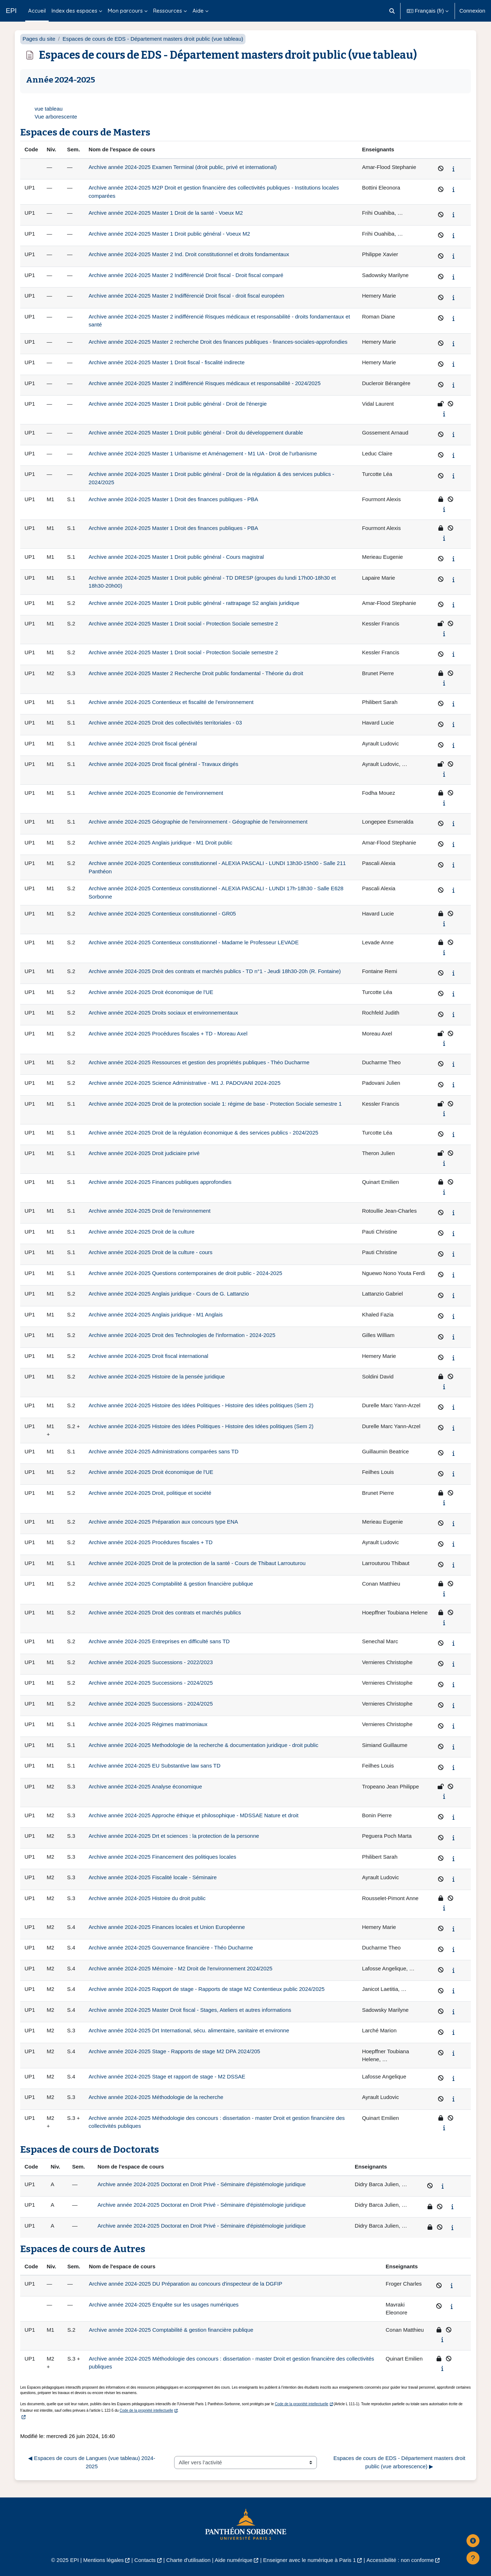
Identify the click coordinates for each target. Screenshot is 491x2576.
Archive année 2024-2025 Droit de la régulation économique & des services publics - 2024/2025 (203, 1132)
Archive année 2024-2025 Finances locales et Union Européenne (167, 1927)
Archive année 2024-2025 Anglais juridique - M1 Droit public (161, 842)
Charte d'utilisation (188, 2560)
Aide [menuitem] (198, 10)
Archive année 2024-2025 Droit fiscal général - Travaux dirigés (163, 764)
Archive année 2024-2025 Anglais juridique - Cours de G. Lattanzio (169, 1294)
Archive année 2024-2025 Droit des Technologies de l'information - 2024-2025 (182, 1335)
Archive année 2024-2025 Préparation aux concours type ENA (163, 1522)
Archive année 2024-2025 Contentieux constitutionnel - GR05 (162, 913)
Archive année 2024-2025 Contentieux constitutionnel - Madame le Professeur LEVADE (194, 942)
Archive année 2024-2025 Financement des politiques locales (162, 1857)
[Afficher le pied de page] (472, 2558)
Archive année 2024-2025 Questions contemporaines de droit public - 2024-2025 (185, 1273)
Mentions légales (103, 2560)
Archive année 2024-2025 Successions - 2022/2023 (151, 1662)
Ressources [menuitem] (167, 10)
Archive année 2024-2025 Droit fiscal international (148, 1356)
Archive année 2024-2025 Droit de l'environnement (150, 1211)
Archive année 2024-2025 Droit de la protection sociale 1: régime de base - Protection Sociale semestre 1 (215, 1104)
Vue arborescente (56, 116)
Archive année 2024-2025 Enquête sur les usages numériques (164, 2304)
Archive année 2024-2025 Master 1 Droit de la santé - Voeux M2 (166, 213)
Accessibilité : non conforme (400, 2560)
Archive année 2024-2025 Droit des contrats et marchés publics (165, 1612)
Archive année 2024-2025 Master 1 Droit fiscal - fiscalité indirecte (167, 362)
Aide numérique (233, 2560)
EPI (11, 10)
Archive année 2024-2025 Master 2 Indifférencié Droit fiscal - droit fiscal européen (186, 296)
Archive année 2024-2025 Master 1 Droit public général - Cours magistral (176, 557)
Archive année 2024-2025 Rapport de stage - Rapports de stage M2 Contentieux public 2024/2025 (207, 1989)
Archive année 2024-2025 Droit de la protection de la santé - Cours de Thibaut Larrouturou (197, 1563)
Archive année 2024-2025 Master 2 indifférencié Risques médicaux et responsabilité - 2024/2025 (204, 383)
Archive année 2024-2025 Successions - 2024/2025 (151, 1683)
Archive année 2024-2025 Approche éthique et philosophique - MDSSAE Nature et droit (193, 1815)
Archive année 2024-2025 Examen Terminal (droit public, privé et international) (183, 167)
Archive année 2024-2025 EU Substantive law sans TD (155, 1765)
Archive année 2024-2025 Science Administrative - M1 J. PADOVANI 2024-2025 (184, 1083)
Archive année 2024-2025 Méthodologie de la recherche (156, 2097)
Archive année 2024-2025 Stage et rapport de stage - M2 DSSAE (167, 2076)
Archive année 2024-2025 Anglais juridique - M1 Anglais (156, 1314)
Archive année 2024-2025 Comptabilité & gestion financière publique (171, 1584)
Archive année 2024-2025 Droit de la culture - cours (151, 1252)
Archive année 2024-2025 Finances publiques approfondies (160, 1182)
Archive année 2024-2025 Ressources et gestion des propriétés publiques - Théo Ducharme (199, 1062)
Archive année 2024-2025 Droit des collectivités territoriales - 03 (165, 722)
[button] (392, 11)
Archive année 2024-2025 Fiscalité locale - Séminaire (153, 1877)
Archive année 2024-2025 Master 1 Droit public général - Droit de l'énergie (178, 404)
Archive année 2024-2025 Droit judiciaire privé (144, 1153)
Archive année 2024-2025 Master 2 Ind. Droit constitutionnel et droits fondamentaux (189, 254)
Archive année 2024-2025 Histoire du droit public (147, 1898)
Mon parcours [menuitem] (125, 10)
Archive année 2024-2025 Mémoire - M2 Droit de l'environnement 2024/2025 (181, 1968)
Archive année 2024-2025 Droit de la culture (142, 1232)
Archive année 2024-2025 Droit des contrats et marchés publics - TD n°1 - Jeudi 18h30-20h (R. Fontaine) (215, 971)
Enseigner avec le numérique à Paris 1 (309, 2560)
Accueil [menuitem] (37, 10)
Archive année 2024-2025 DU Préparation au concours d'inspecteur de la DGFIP (185, 2284)
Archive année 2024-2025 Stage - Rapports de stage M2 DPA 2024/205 (174, 2051)
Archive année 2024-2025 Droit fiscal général (143, 743)
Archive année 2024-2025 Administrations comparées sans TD (164, 1451)
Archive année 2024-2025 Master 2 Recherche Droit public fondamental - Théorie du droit (196, 673)
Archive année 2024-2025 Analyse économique (145, 1786)
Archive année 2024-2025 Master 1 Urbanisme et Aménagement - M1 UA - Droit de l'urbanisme (203, 453)
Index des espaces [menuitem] (74, 10)
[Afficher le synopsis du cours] (453, 169)
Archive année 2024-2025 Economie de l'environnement (156, 793)
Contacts (145, 2560)
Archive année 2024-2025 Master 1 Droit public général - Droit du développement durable (196, 432)
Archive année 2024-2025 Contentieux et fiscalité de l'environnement (171, 702)
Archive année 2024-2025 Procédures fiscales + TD (151, 1542)
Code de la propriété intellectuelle (301, 2404)
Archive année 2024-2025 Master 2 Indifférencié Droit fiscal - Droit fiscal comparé (186, 275)
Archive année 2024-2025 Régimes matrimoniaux (148, 1724)
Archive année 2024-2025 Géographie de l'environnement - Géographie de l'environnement (198, 822)
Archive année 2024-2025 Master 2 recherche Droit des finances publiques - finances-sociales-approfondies (218, 342)
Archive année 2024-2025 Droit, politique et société (150, 1493)
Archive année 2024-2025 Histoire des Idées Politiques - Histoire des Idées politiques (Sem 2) (201, 1405)
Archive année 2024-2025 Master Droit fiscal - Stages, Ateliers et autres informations (190, 2010)
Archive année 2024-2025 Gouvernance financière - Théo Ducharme (171, 1947)
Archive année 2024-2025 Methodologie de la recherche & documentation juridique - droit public (203, 1745)
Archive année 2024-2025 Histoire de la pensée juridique (157, 1376)
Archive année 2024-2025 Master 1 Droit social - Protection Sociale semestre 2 (183, 623)
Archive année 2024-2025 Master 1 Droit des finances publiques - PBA (173, 499)
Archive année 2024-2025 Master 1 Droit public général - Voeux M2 (169, 234)
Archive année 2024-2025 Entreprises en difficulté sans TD (159, 1641)
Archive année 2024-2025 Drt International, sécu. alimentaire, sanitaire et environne (189, 2030)
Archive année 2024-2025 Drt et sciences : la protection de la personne (174, 1836)
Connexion (472, 11)
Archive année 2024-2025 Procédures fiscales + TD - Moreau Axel (168, 1033)
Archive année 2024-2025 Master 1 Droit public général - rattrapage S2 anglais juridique (194, 603)
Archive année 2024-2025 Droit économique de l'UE (151, 992)
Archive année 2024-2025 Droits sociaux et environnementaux (163, 1013)
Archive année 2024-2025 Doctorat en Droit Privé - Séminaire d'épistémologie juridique (201, 2184)
